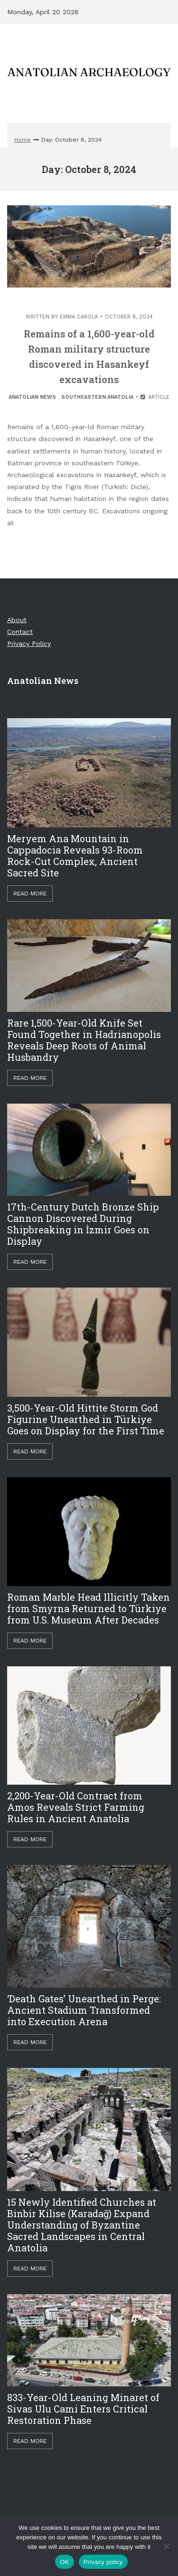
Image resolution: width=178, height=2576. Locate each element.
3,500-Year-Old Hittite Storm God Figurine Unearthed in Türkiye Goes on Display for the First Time (85, 1419)
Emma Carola (79, 317)
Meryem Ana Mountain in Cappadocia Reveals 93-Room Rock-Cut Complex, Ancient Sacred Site (75, 855)
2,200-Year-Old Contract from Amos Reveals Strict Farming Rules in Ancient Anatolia (75, 1807)
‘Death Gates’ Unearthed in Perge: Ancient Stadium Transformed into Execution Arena (84, 2010)
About (17, 620)
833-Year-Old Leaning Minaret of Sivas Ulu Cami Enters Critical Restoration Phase (83, 2409)
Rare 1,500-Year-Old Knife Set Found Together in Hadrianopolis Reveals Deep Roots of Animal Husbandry (84, 1040)
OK (64, 2562)
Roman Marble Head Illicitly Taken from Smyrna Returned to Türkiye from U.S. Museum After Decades (88, 1608)
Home (22, 139)
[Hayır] (166, 2546)
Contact (20, 631)
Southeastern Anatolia (97, 397)
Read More (30, 893)
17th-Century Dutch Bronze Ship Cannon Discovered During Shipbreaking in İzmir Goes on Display (83, 1224)
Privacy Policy (29, 643)
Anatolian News (32, 397)
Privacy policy (103, 2562)
